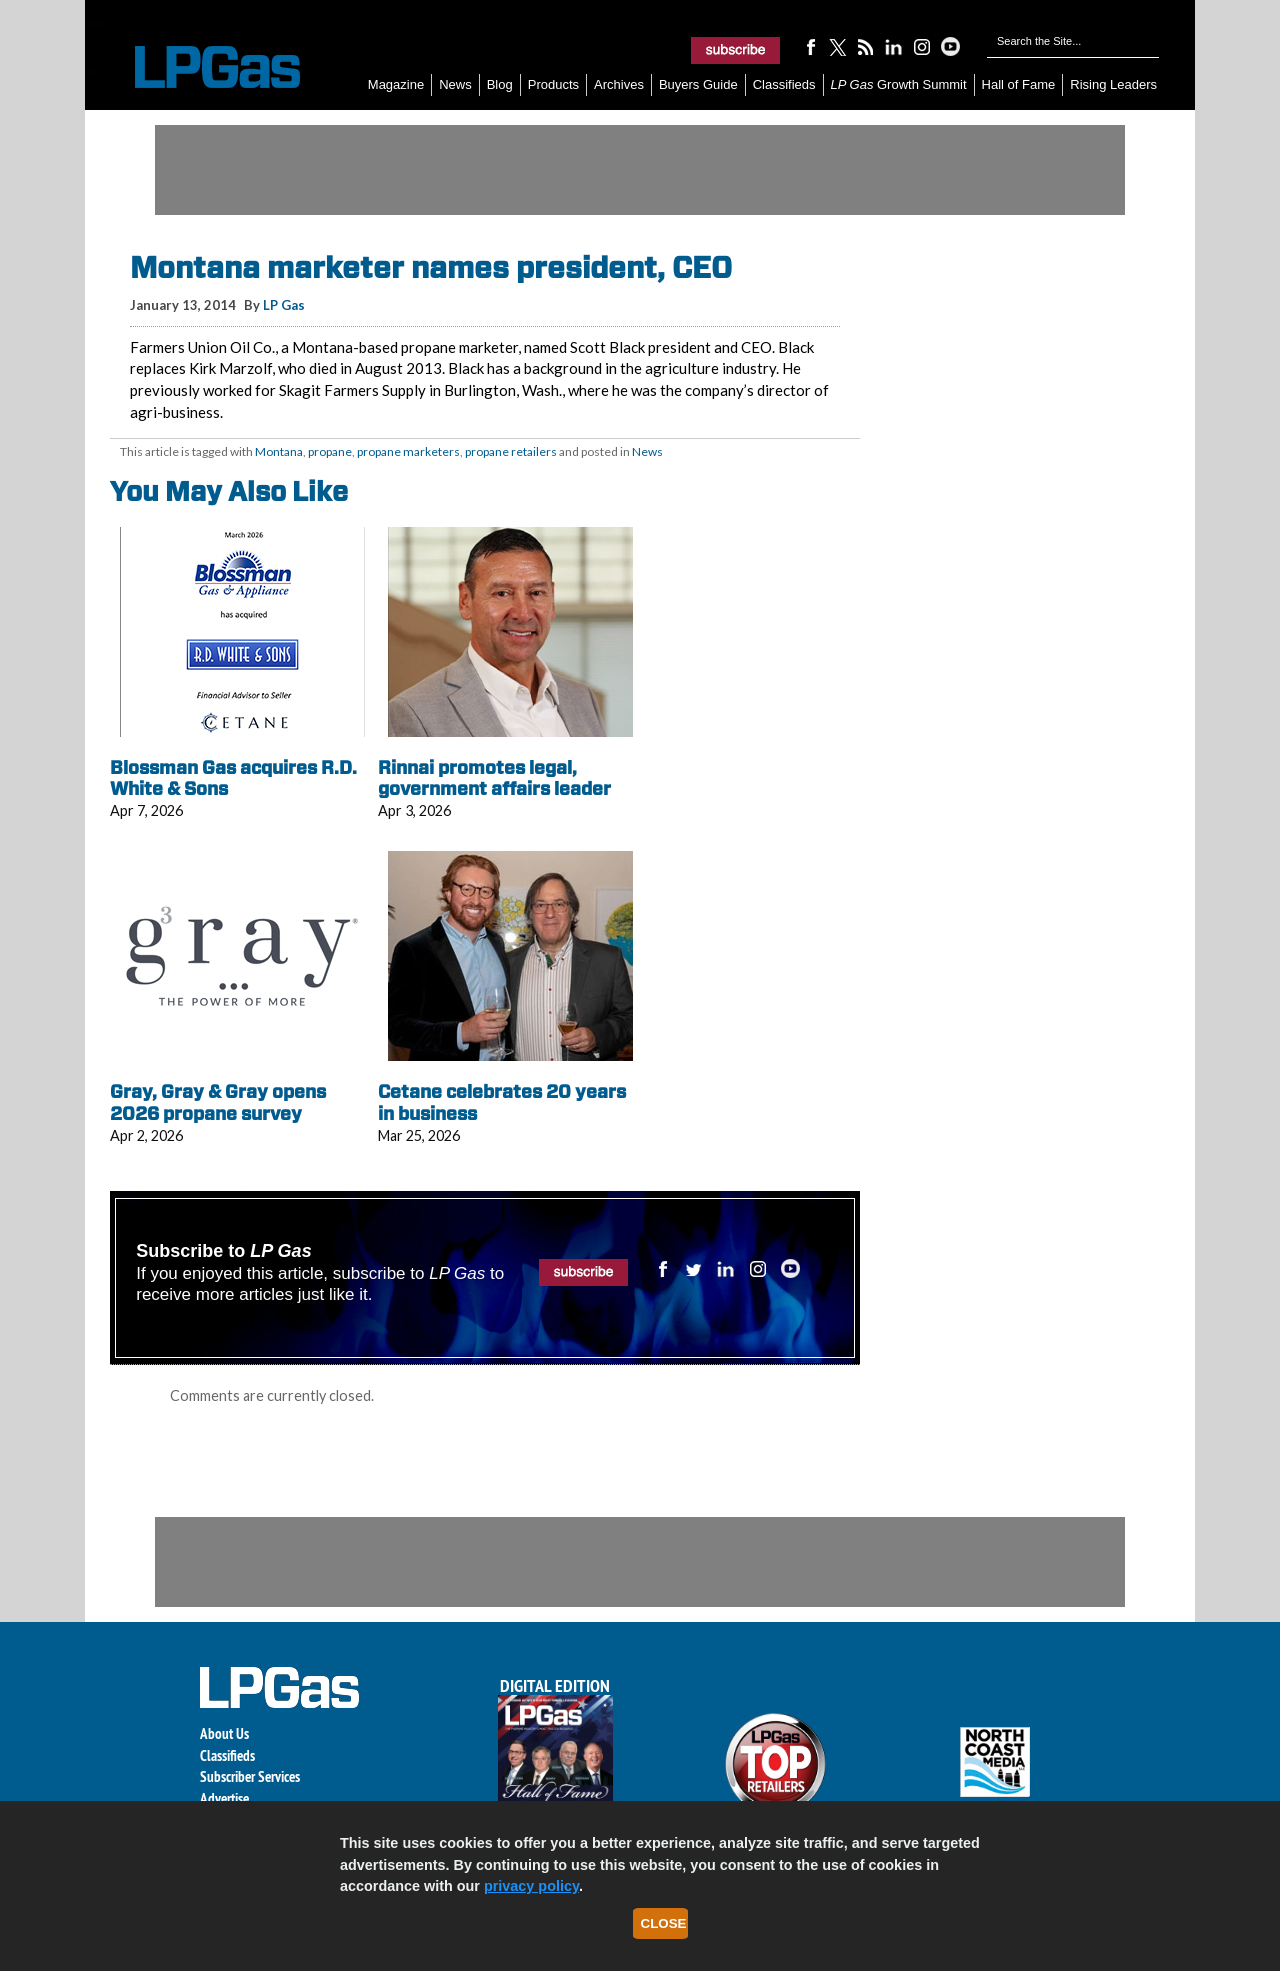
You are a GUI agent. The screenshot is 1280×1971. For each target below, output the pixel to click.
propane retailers (511, 451)
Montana (279, 451)
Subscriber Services (250, 1776)
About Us (224, 1733)
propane (330, 451)
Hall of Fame (1019, 84)
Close (664, 1923)
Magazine (396, 84)
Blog (500, 84)
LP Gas (284, 305)
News (455, 84)
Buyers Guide (698, 84)
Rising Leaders (1113, 84)
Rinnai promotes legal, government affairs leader (494, 778)
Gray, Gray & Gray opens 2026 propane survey (218, 1102)
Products (553, 84)
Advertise (224, 1798)
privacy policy (531, 1886)
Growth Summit (899, 84)
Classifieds (784, 84)
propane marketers (408, 451)
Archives (619, 84)
